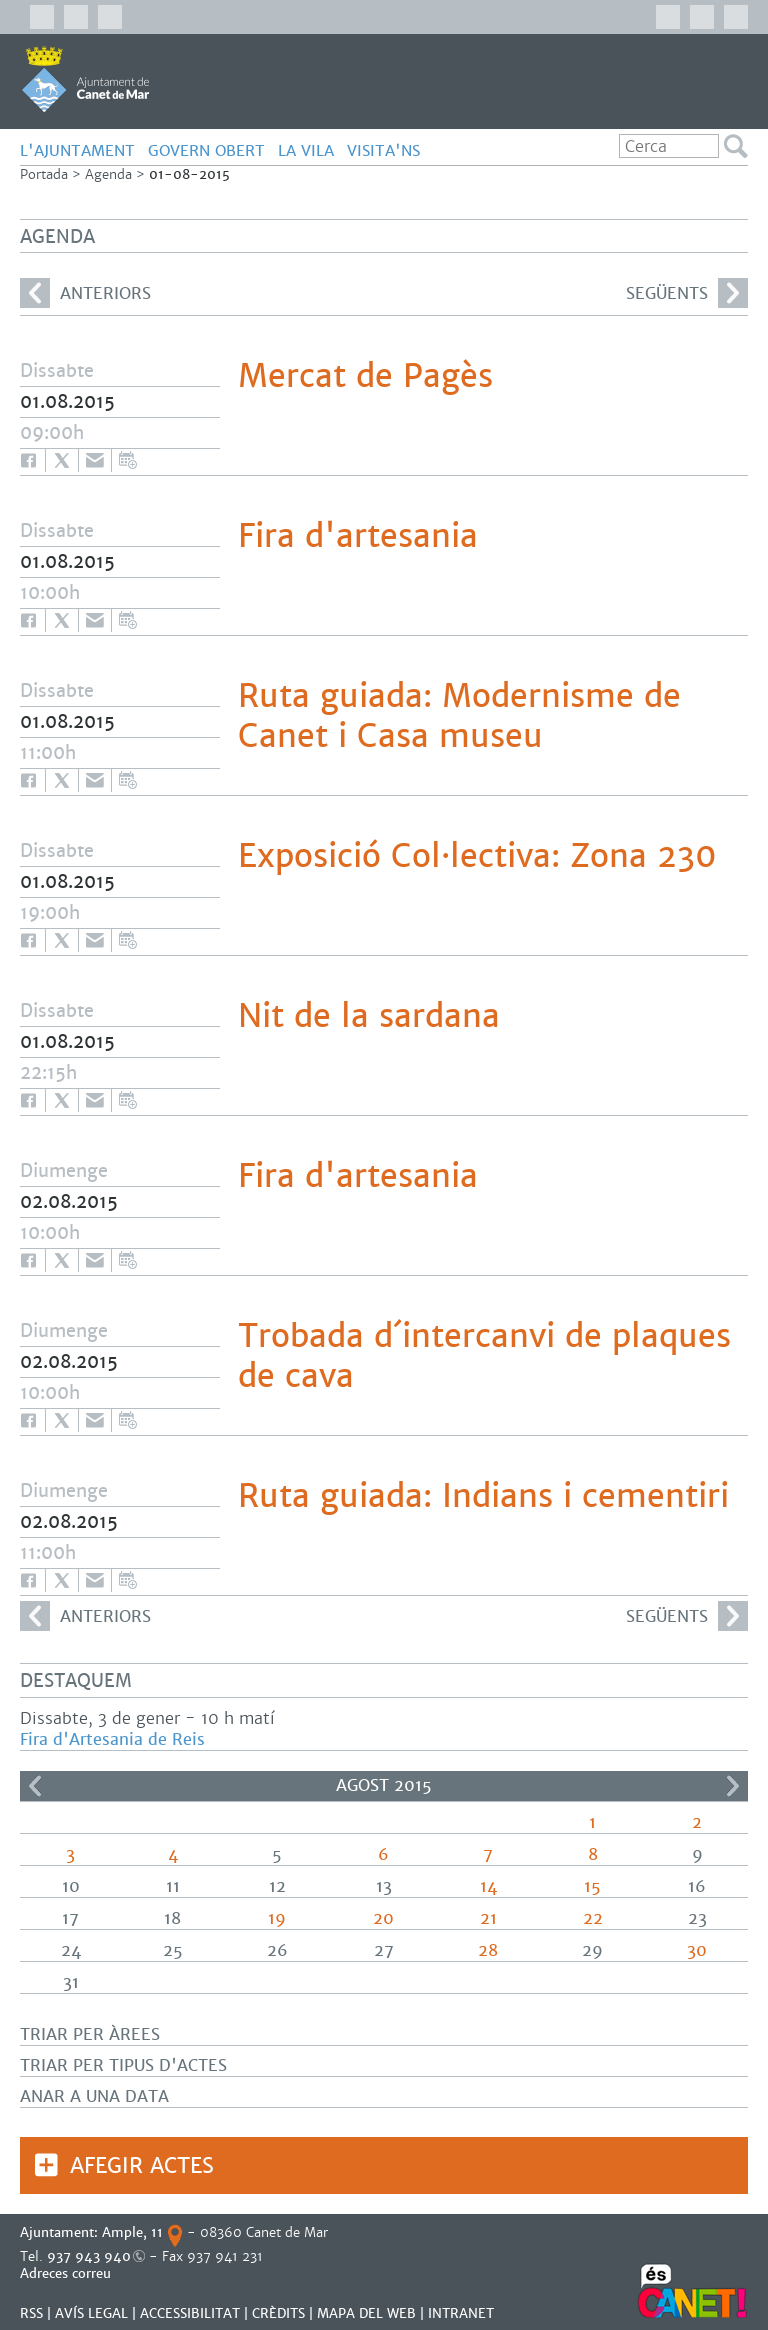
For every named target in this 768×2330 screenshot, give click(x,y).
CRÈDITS (278, 2313)
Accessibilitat (190, 2313)
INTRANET (461, 2313)
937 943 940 (89, 2256)
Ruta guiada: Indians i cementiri (483, 1496)
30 (697, 1950)
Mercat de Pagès (365, 376)
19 (277, 1918)
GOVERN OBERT (206, 150)
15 (592, 1886)
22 (593, 1918)
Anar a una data (94, 2096)
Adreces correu (67, 2273)
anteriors (85, 293)
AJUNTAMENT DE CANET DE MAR (85, 79)
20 (383, 1918)
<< (35, 1786)
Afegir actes (142, 2165)
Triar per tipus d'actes (123, 2065)
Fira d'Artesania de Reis (112, 1739)
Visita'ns (383, 150)
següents (687, 293)
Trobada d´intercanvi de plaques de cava (484, 1356)
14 (488, 1886)
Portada (44, 174)
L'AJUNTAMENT (77, 150)
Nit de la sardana (369, 1016)
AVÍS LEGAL (91, 2313)
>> (733, 1786)
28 (488, 1950)
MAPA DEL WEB (366, 2313)
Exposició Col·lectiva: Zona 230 (477, 856)
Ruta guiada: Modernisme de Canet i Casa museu (459, 716)
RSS (31, 2313)
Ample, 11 (132, 2232)
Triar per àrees (90, 2034)
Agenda (108, 174)
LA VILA (306, 150)
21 (488, 1918)
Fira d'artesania (358, 536)
